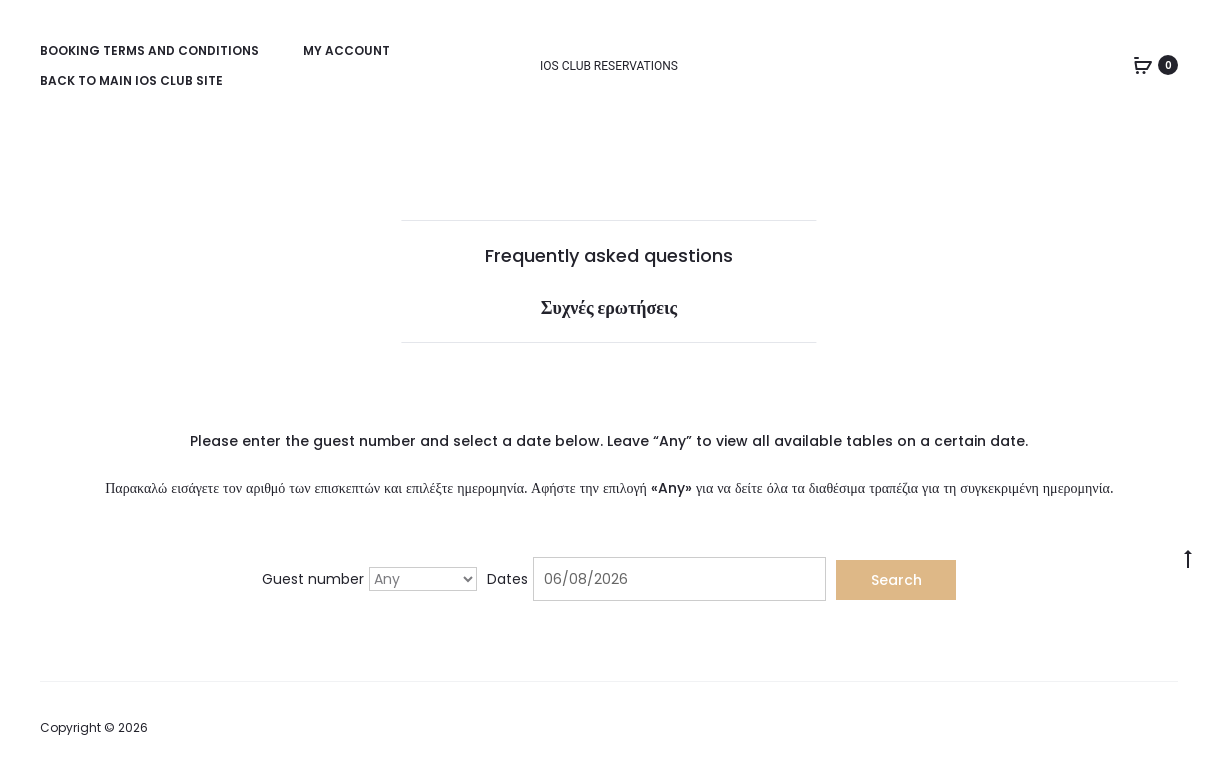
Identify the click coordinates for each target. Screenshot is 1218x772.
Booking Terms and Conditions (149, 50)
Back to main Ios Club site (131, 80)
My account (346, 50)
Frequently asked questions (609, 255)
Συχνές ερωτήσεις (609, 307)
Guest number (313, 579)
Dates (507, 579)
